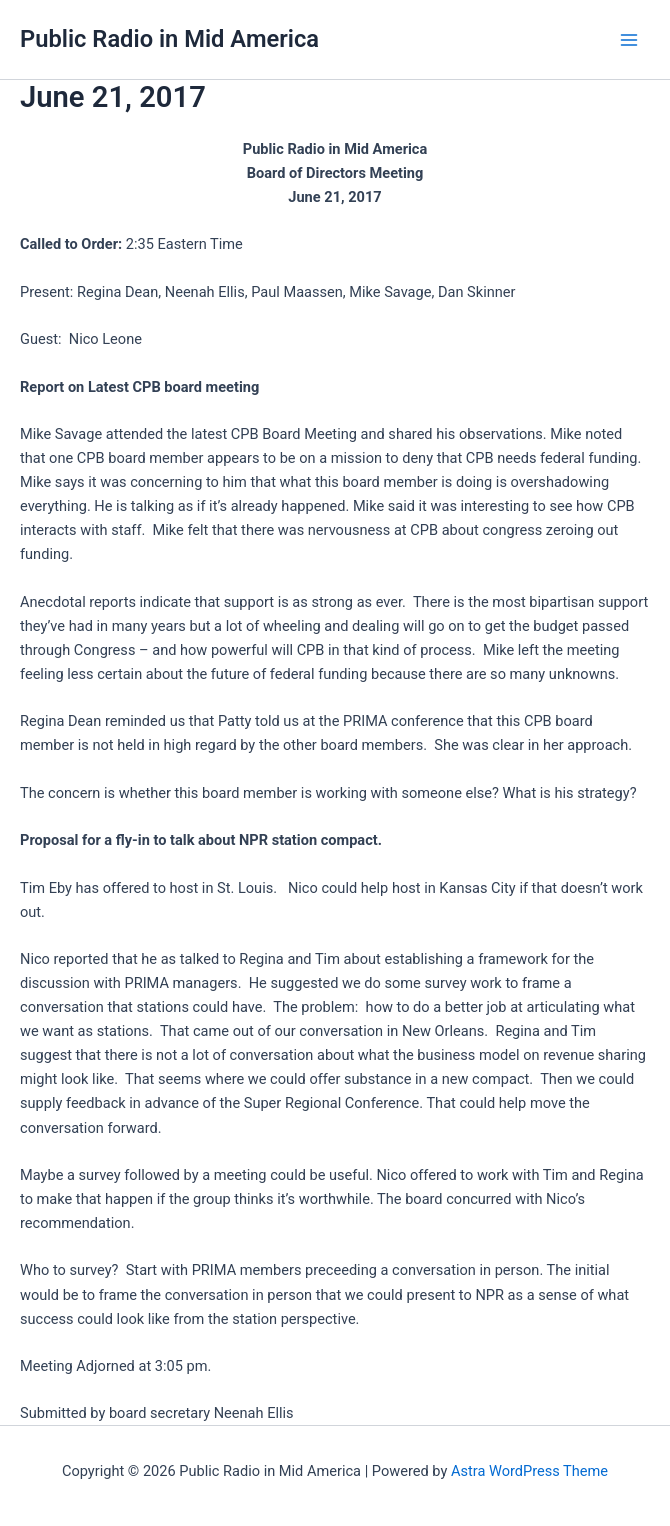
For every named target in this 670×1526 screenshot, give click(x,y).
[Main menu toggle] (629, 40)
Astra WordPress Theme (529, 1471)
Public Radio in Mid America (169, 39)
